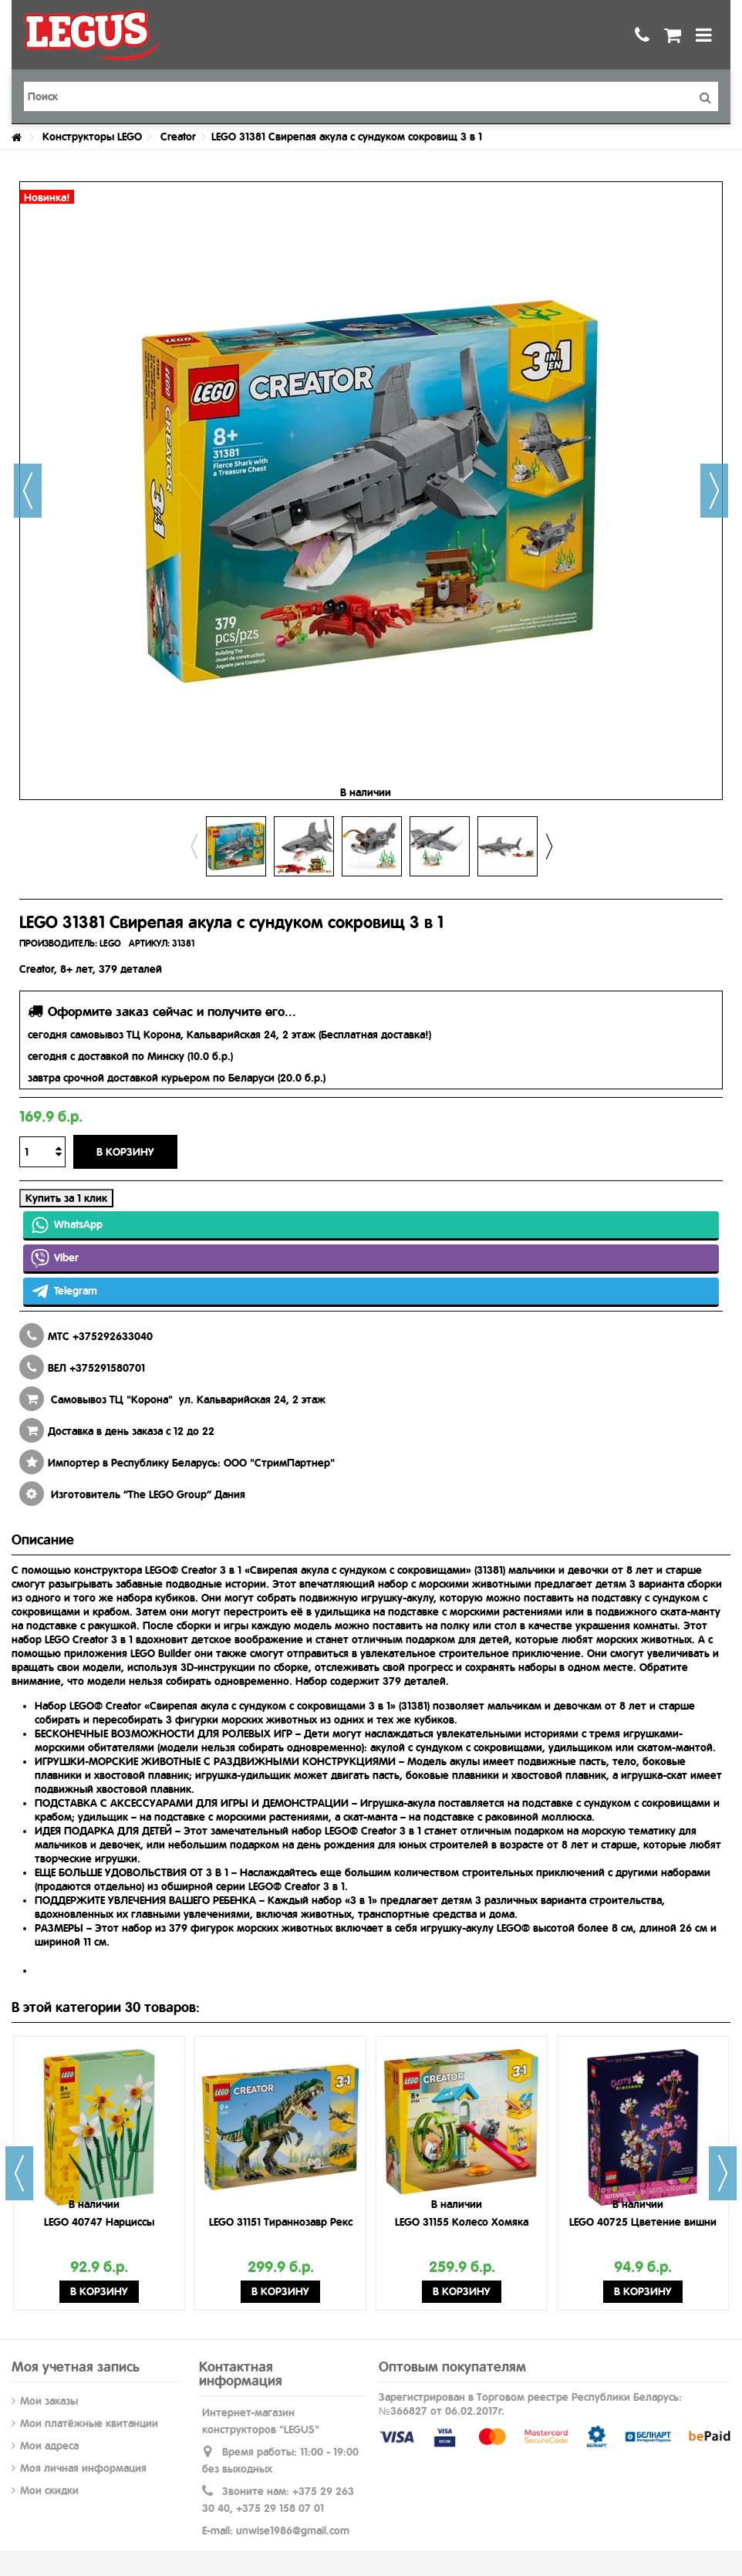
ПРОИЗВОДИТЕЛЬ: (58, 943)
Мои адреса (49, 2445)
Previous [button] (193, 846)
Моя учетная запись (76, 2366)
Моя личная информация (83, 2468)
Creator (178, 136)
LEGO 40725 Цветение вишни (643, 2222)
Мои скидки (49, 2490)
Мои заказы (49, 2401)
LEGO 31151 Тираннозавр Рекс (280, 2222)
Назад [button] (28, 491)
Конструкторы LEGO (92, 136)
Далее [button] (714, 491)
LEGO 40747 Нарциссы (99, 2222)
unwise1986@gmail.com (292, 2530)
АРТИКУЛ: (149, 943)
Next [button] (548, 846)
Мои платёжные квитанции (89, 2423)
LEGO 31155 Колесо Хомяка (461, 2222)
